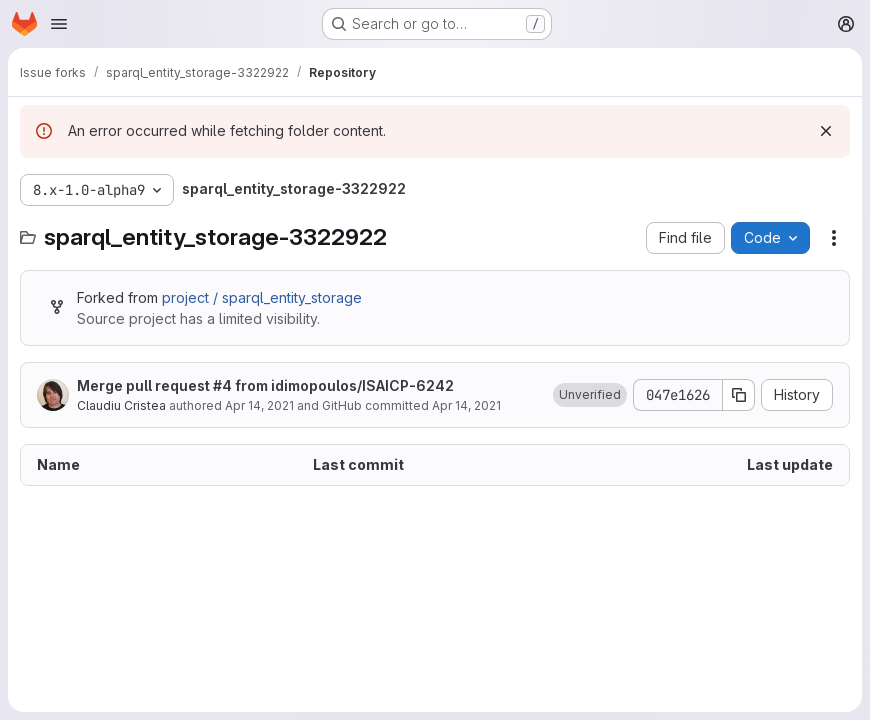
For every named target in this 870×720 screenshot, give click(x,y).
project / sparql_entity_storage (262, 297)
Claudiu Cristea (121, 405)
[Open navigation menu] (59, 24)
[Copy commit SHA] (739, 395)
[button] (590, 395)
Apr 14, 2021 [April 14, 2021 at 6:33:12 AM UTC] (259, 405)
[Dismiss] (826, 131)
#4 (222, 385)
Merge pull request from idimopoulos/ (265, 385)
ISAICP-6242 (408, 385)
